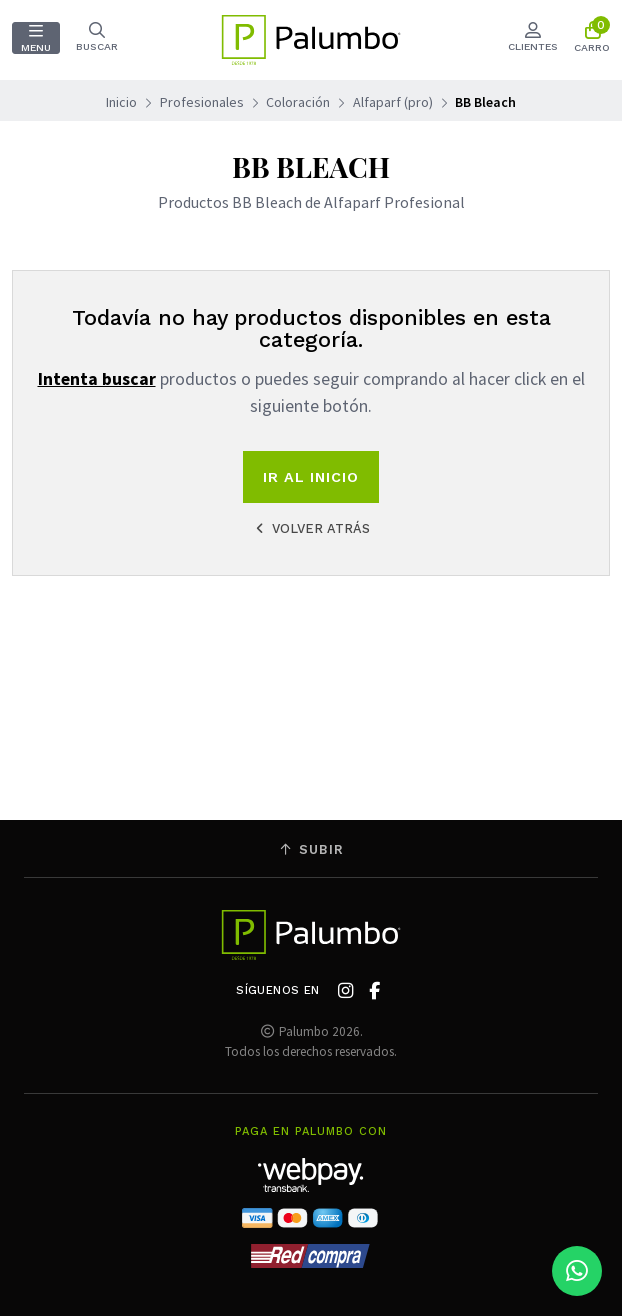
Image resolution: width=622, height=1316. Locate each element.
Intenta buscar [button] (97, 379)
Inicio (121, 102)
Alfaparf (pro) (393, 102)
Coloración (298, 102)
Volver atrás (311, 528)
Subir (311, 849)
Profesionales (202, 102)
